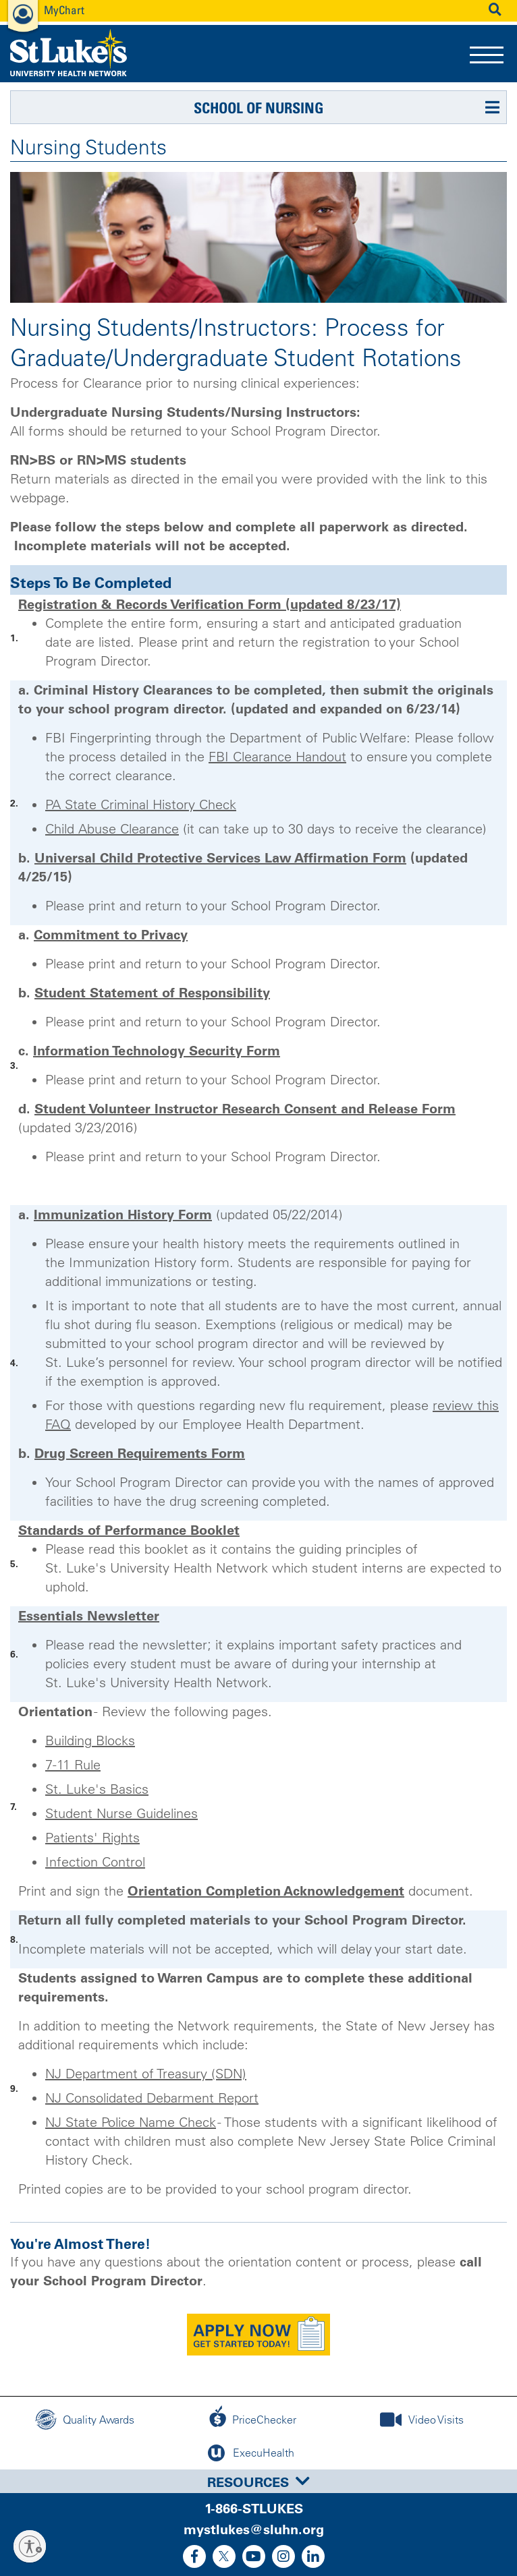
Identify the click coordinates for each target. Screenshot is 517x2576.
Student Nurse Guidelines (121, 1813)
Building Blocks (90, 1740)
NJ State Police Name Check (130, 2122)
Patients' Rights (92, 1837)
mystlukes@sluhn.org (254, 2529)
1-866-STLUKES (254, 2508)
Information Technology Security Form (156, 1051)
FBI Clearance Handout (277, 757)
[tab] (258, 2481)
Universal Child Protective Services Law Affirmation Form (220, 858)
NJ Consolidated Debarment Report (151, 2098)
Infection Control (95, 1862)
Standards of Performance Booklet (129, 1530)
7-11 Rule (73, 1765)
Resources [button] (258, 2482)
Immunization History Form (123, 1214)
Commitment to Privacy (111, 935)
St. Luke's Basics (96, 1789)
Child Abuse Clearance (112, 829)
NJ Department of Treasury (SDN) (145, 2074)
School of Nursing (258, 108)
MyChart (64, 10)
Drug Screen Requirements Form (139, 1453)
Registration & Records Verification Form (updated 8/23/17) (209, 604)
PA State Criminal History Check (140, 804)
